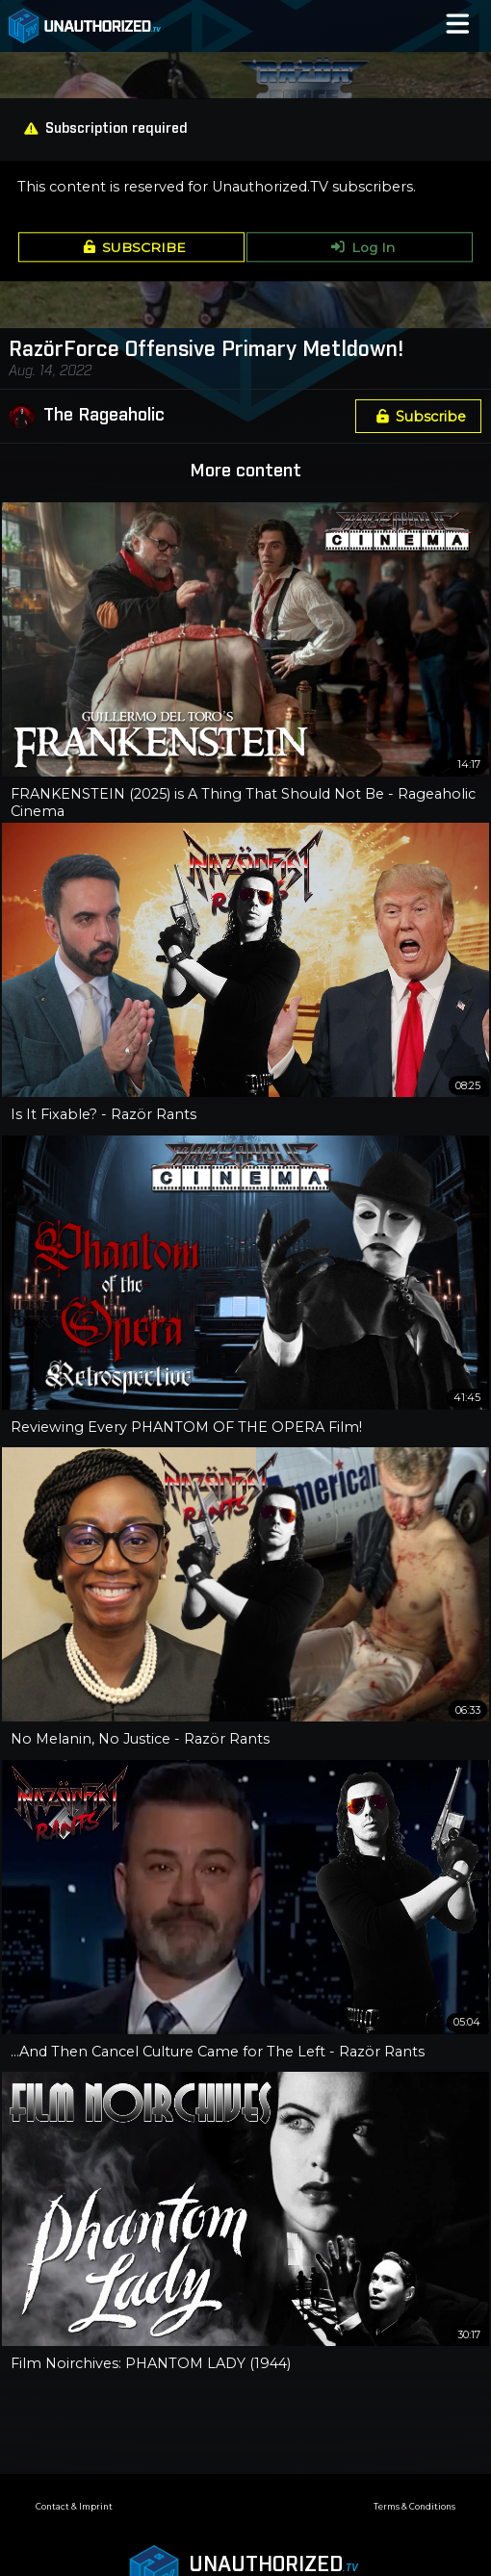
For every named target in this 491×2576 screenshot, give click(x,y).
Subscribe (418, 416)
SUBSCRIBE (131, 247)
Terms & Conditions (414, 2507)
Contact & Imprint (74, 2507)
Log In (359, 247)
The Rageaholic (104, 415)
